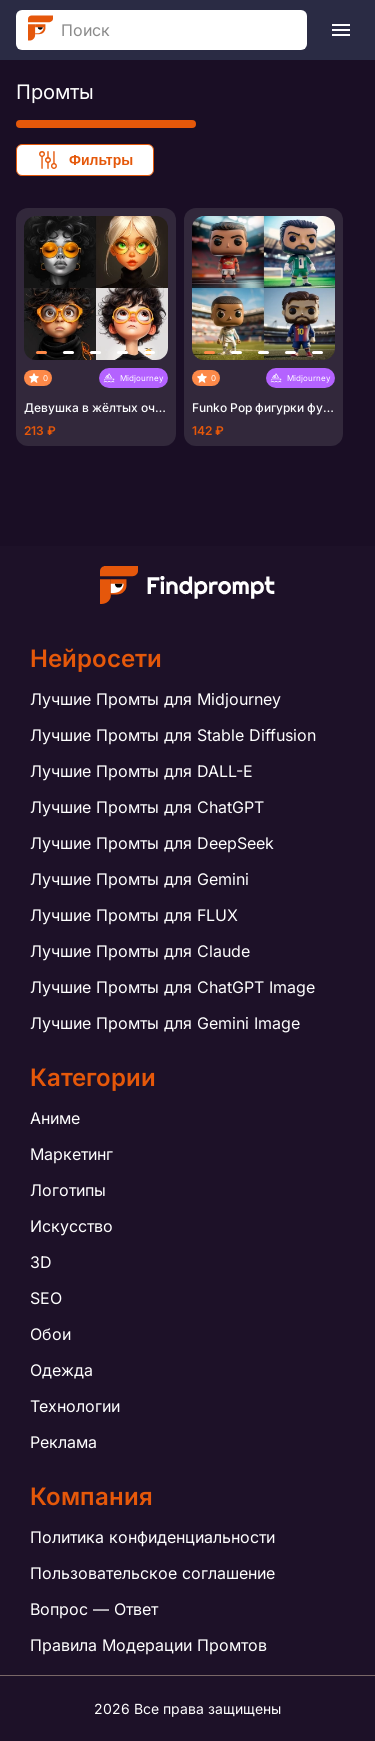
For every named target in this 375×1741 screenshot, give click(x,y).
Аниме (55, 1118)
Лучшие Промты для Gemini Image (165, 1023)
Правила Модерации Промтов (148, 1645)
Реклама (63, 1442)
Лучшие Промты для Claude (140, 951)
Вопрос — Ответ (94, 1609)
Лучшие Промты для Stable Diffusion (173, 735)
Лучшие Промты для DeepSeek (152, 843)
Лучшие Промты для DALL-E (141, 771)
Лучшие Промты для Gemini (139, 879)
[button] (41, 352)
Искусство (71, 1226)
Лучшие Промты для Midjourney (155, 699)
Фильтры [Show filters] (85, 160)
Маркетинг (71, 1154)
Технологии (75, 1406)
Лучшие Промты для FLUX (134, 915)
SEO (46, 1298)
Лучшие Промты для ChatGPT (147, 807)
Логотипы (68, 1190)
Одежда (61, 1370)
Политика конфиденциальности (152, 1537)
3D (41, 1262)
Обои (50, 1334)
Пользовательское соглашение (152, 1573)
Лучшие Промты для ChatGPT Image (172, 987)
